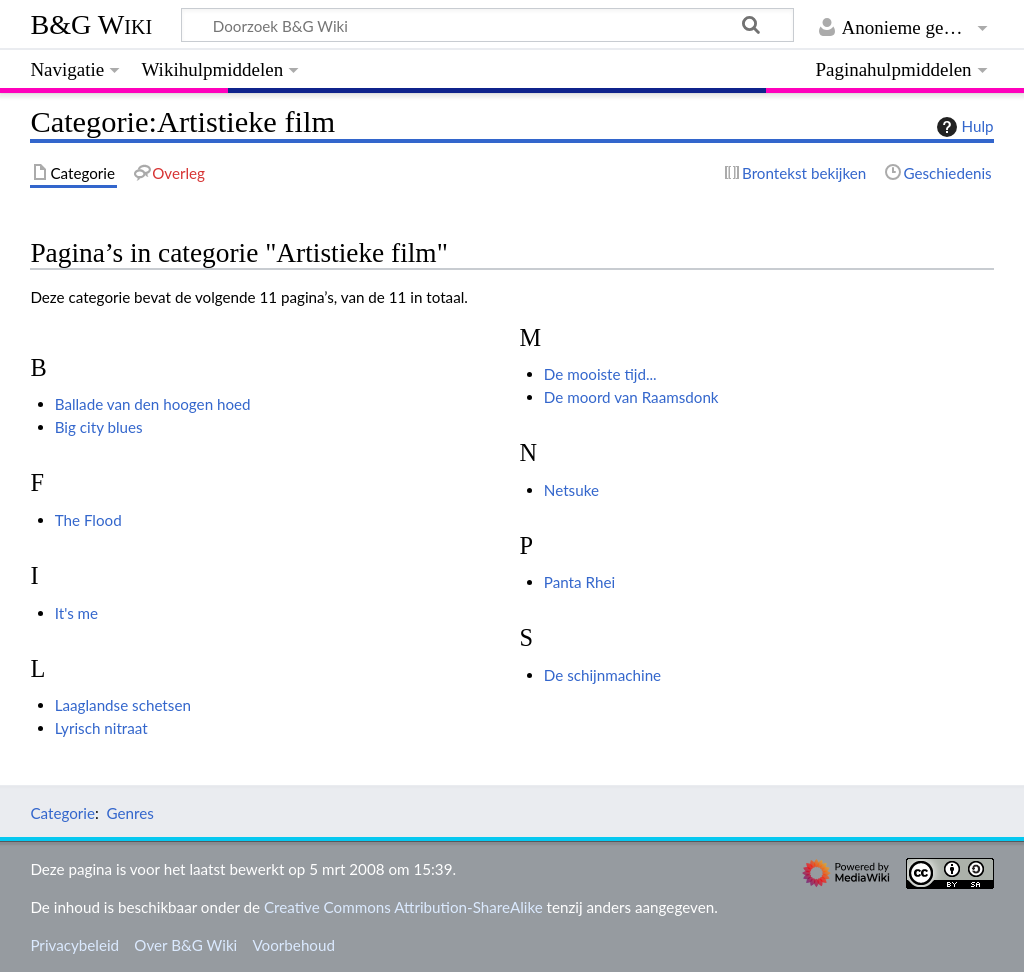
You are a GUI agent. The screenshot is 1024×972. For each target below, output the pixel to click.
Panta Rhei (579, 582)
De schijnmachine (602, 675)
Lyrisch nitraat (101, 728)
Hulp (963, 127)
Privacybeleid (74, 945)
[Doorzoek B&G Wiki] (487, 25)
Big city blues (99, 427)
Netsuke (571, 490)
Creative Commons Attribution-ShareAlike (403, 907)
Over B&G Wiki (185, 945)
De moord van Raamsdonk (631, 397)
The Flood (88, 520)
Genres (129, 813)
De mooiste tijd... (600, 374)
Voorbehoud (293, 945)
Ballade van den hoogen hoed (153, 404)
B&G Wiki (91, 24)
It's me (76, 613)
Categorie (62, 813)
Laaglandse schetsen (123, 705)
